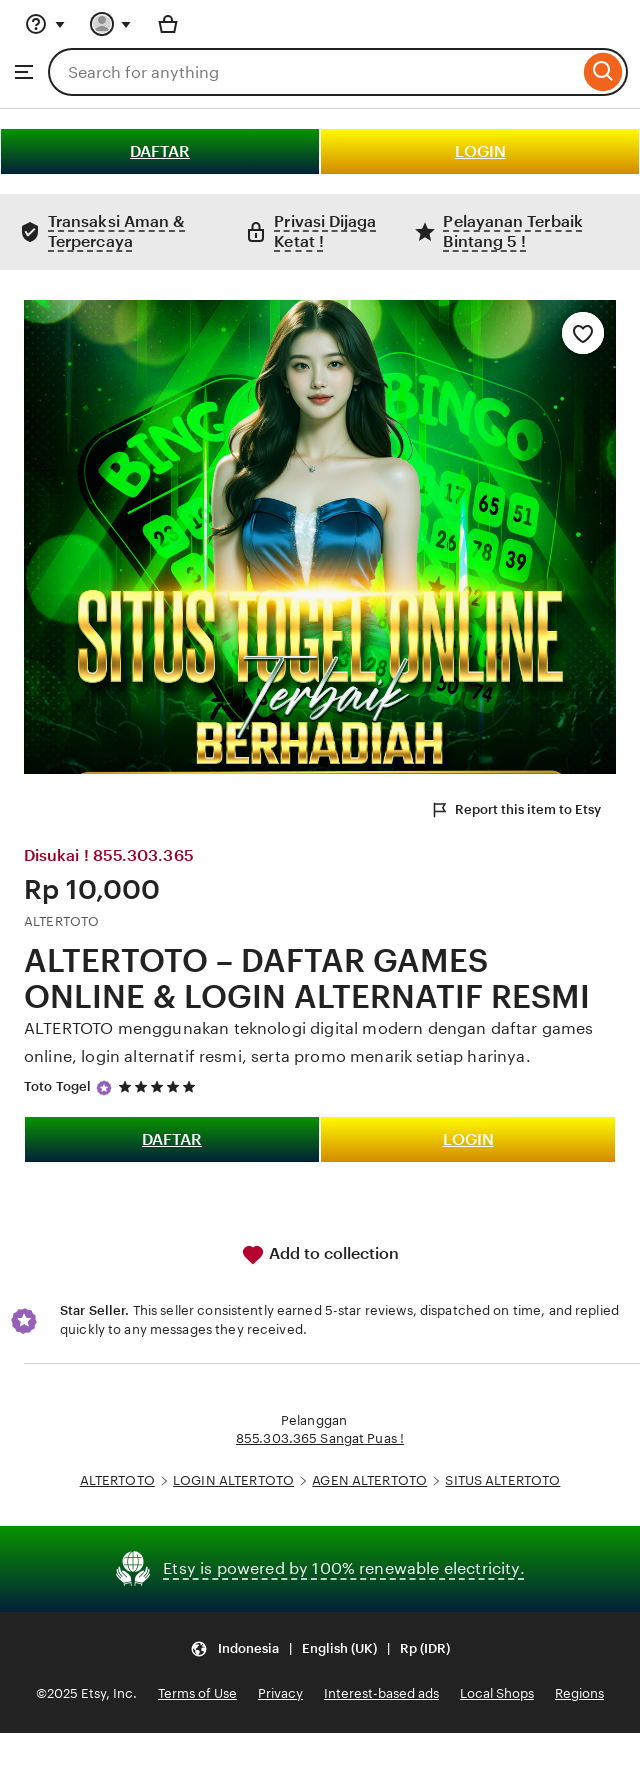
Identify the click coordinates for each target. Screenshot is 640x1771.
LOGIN (480, 151)
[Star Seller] (104, 1088)
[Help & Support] (45, 24)
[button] (320, 1648)
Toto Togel (57, 1086)
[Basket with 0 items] (168, 24)
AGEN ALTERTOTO (369, 1480)
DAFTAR (160, 151)
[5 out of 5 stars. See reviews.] (160, 1086)
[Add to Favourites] (583, 333)
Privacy (280, 1693)
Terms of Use (197, 1693)
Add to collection (320, 1255)
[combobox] (313, 72)
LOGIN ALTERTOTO (233, 1480)
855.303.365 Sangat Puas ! (320, 1438)
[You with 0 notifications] (111, 24)
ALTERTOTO (117, 1480)
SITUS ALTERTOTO (502, 1480)
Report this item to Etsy (515, 810)
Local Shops (497, 1693)
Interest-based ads (381, 1693)
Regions (579, 1693)
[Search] (603, 72)
